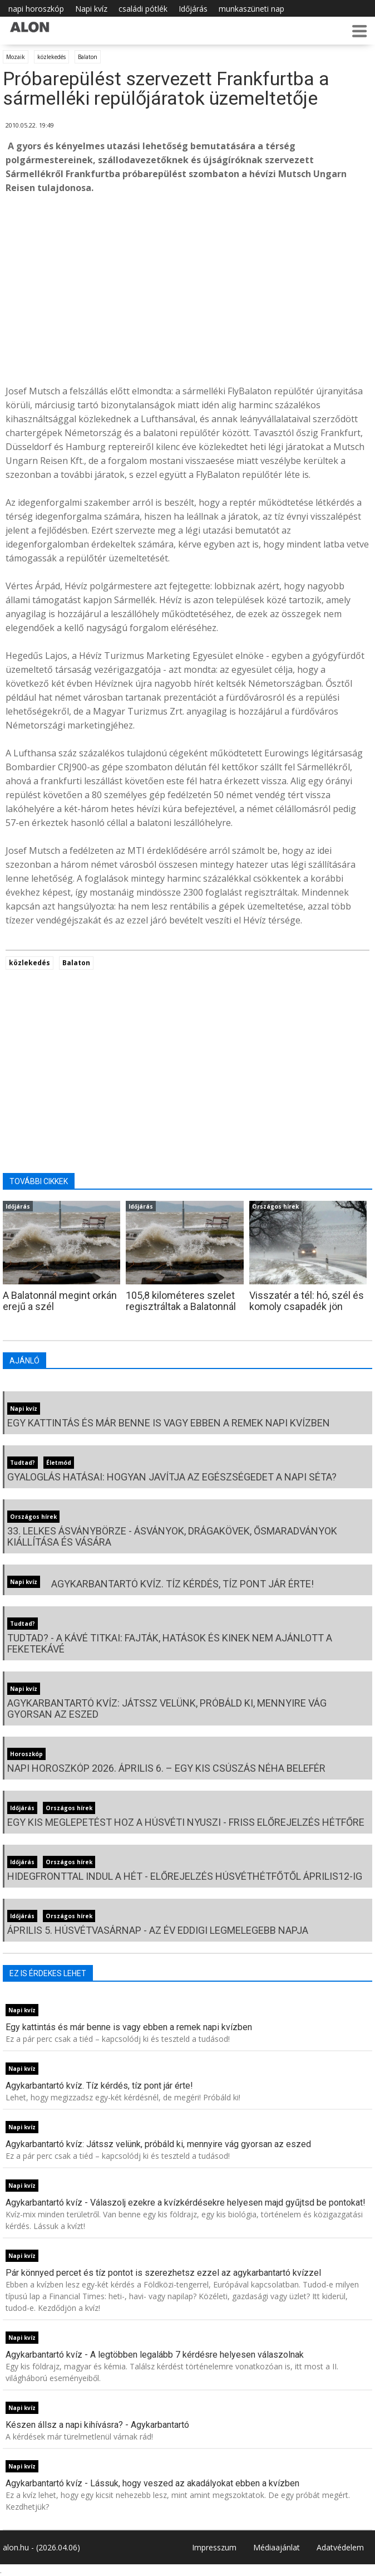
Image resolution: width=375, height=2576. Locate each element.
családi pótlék (143, 8)
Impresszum (214, 2547)
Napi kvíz (91, 8)
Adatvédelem (340, 2547)
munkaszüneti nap (251, 8)
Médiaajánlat (276, 2547)
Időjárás (193, 8)
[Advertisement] (187, 287)
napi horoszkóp (36, 8)
